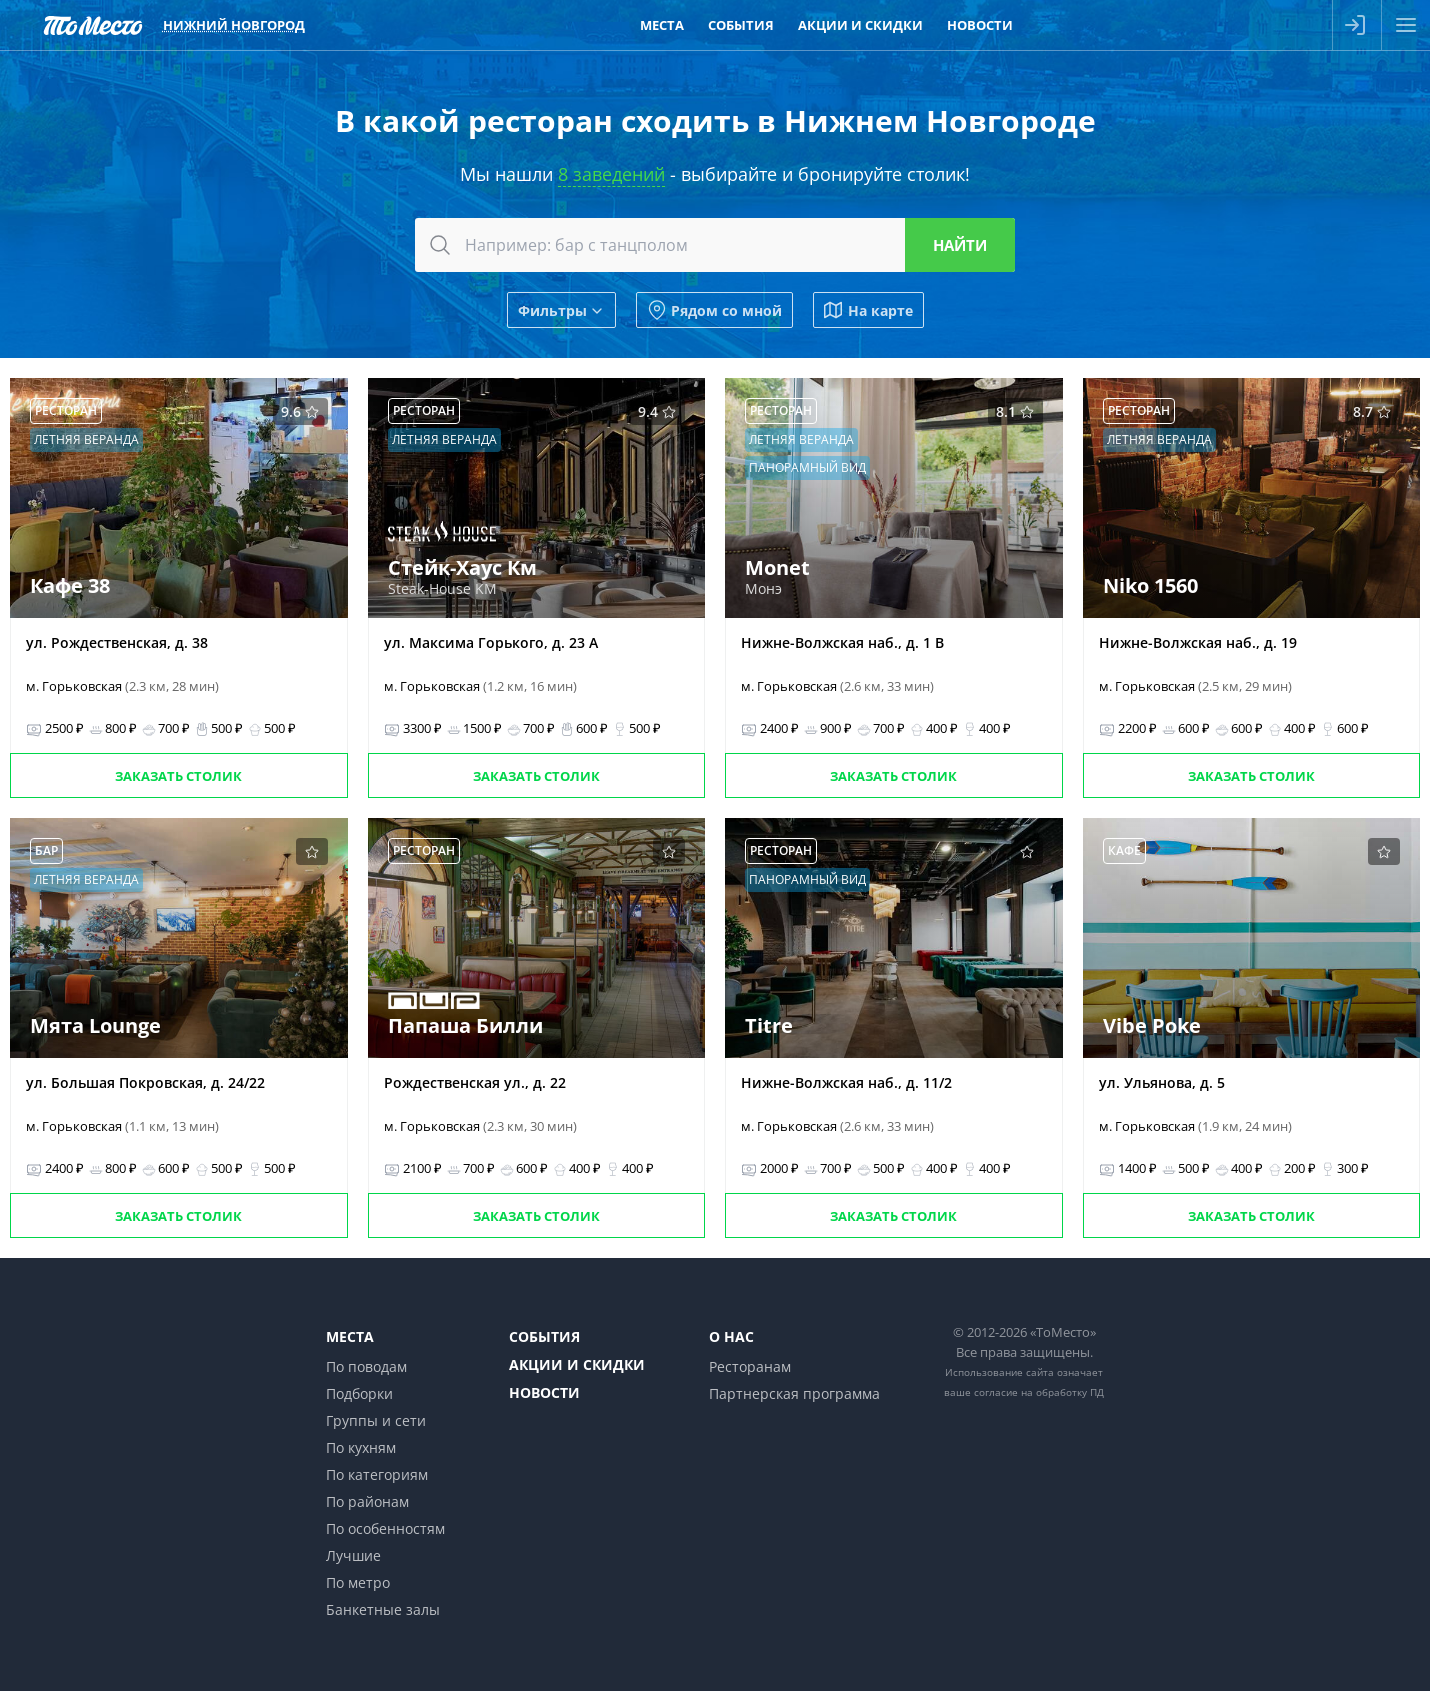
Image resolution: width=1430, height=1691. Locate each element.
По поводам (366, 1366)
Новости (544, 1392)
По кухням (361, 1447)
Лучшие (353, 1555)
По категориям (377, 1474)
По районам (367, 1501)
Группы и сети (376, 1420)
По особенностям (385, 1528)
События (544, 1336)
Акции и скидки (577, 1364)
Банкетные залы (383, 1609)
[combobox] (715, 245)
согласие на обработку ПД (1039, 1392)
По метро (358, 1582)
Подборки (359, 1393)
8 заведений (611, 174)
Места (350, 1336)
